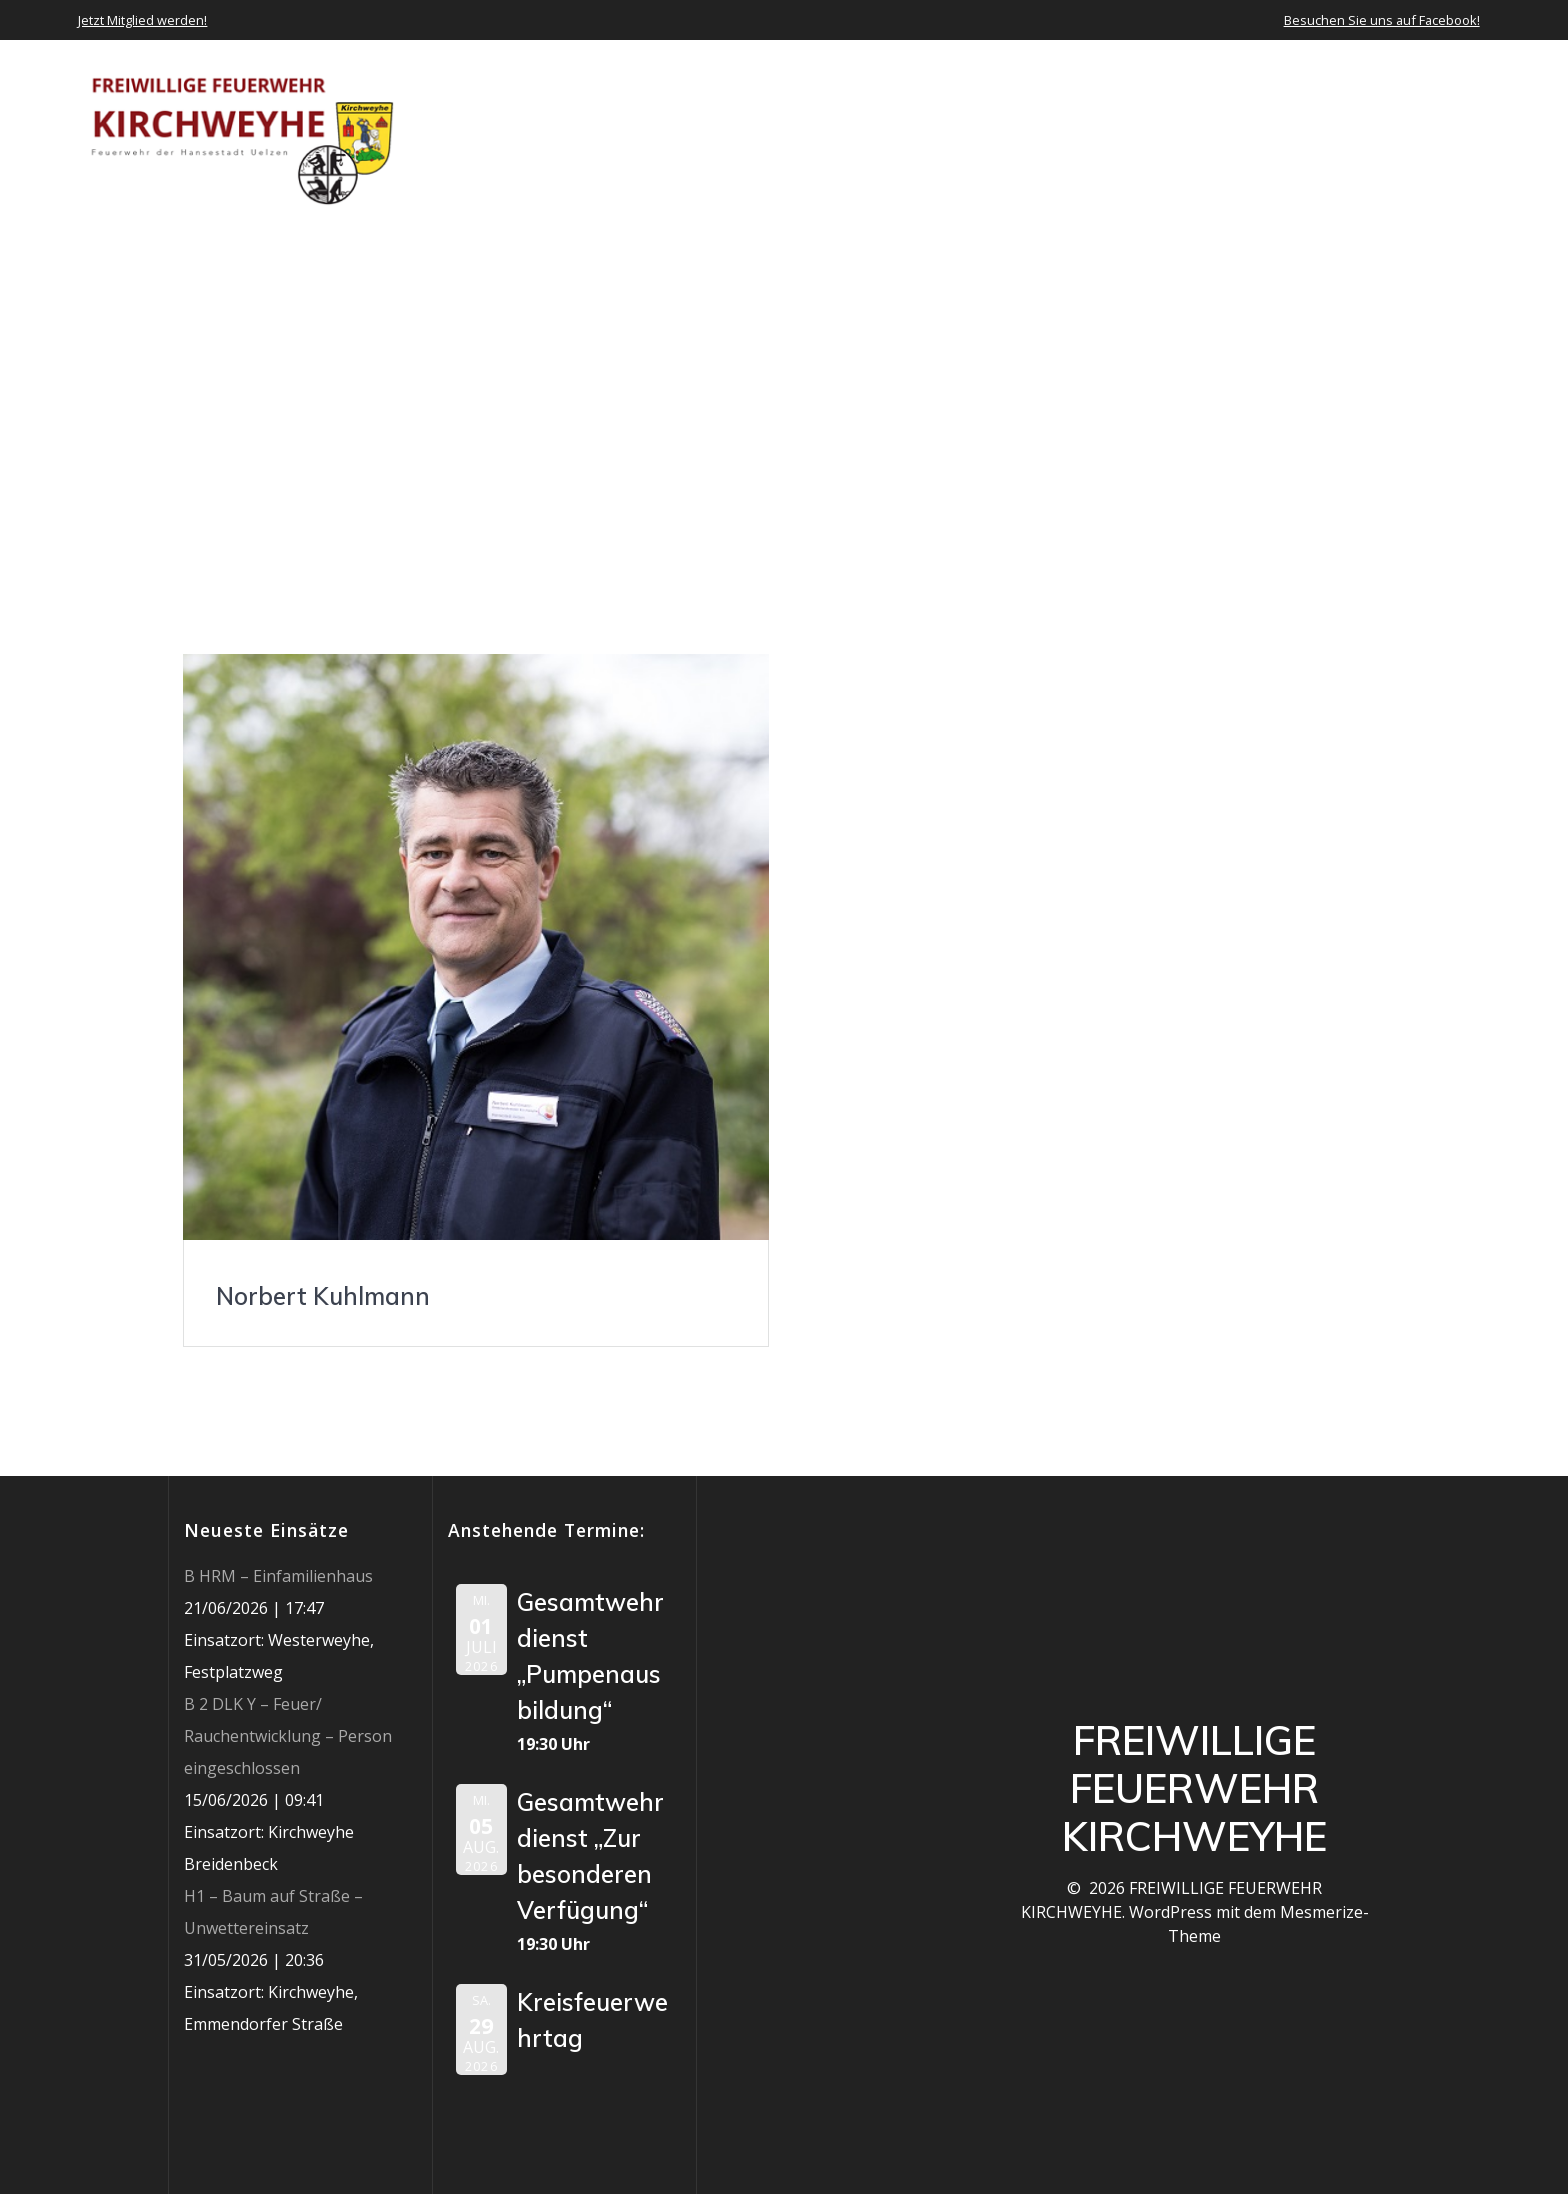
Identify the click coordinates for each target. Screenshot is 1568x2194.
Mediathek (1247, 130)
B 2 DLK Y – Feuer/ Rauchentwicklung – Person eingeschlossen (288, 1736)
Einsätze (1040, 130)
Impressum (1446, 130)
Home (699, 130)
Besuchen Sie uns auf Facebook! (1382, 20)
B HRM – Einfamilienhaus (278, 1576)
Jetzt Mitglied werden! (142, 20)
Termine (1140, 130)
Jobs (1355, 130)
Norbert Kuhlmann (323, 1296)
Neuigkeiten (923, 130)
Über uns (787, 130)
